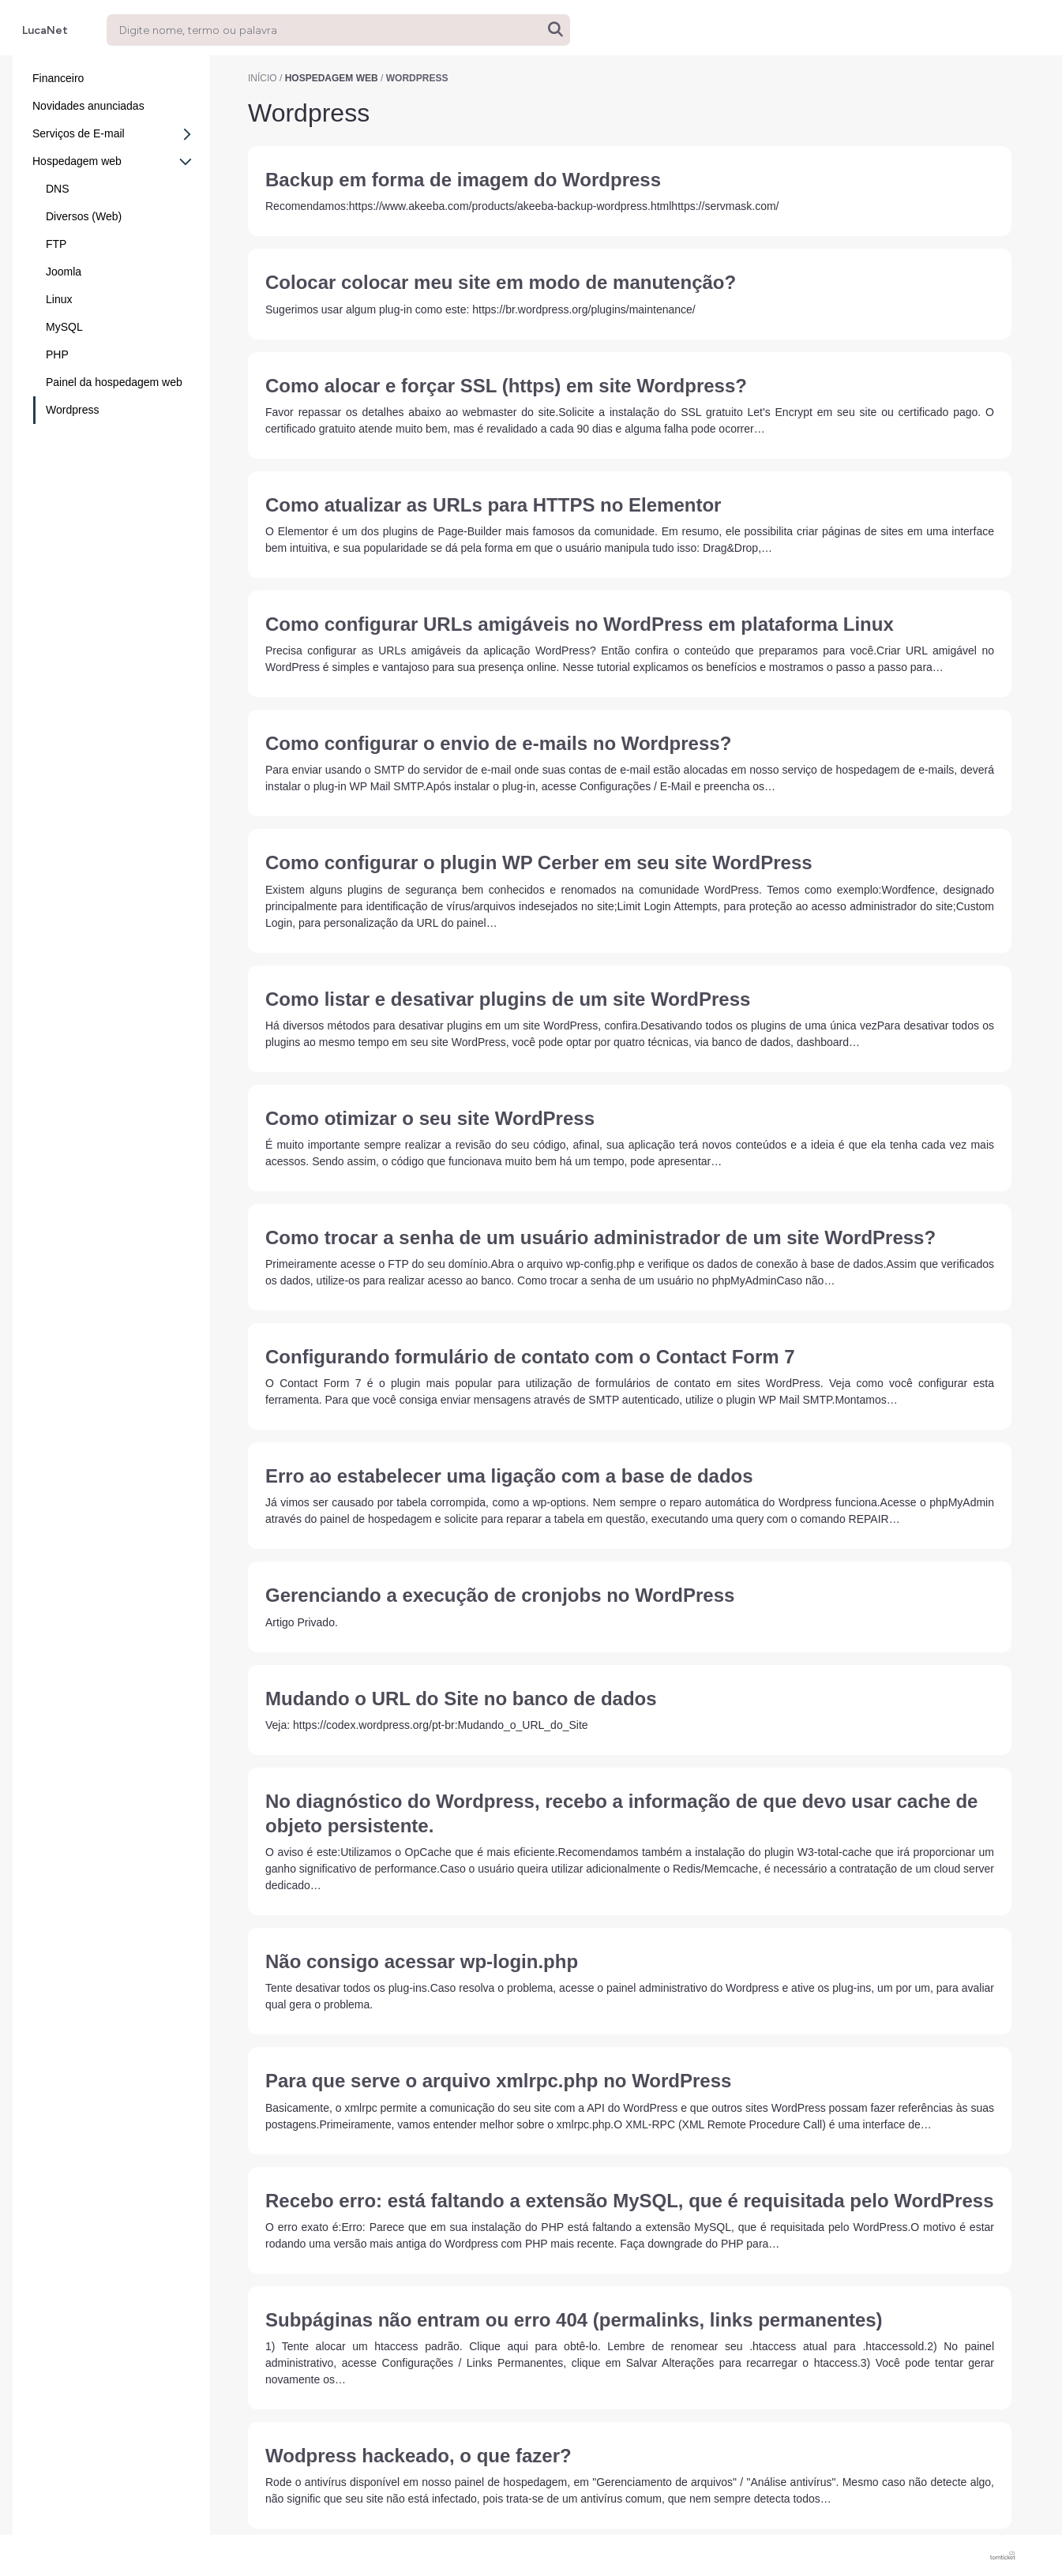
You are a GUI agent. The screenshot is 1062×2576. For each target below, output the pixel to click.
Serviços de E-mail (116, 134)
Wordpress (72, 409)
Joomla (63, 271)
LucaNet (45, 30)
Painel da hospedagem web (114, 382)
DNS (57, 188)
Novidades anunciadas (88, 105)
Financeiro (58, 78)
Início (262, 78)
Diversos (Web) (84, 216)
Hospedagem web (112, 162)
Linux (59, 299)
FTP (56, 244)
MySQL (64, 327)
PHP (57, 354)
